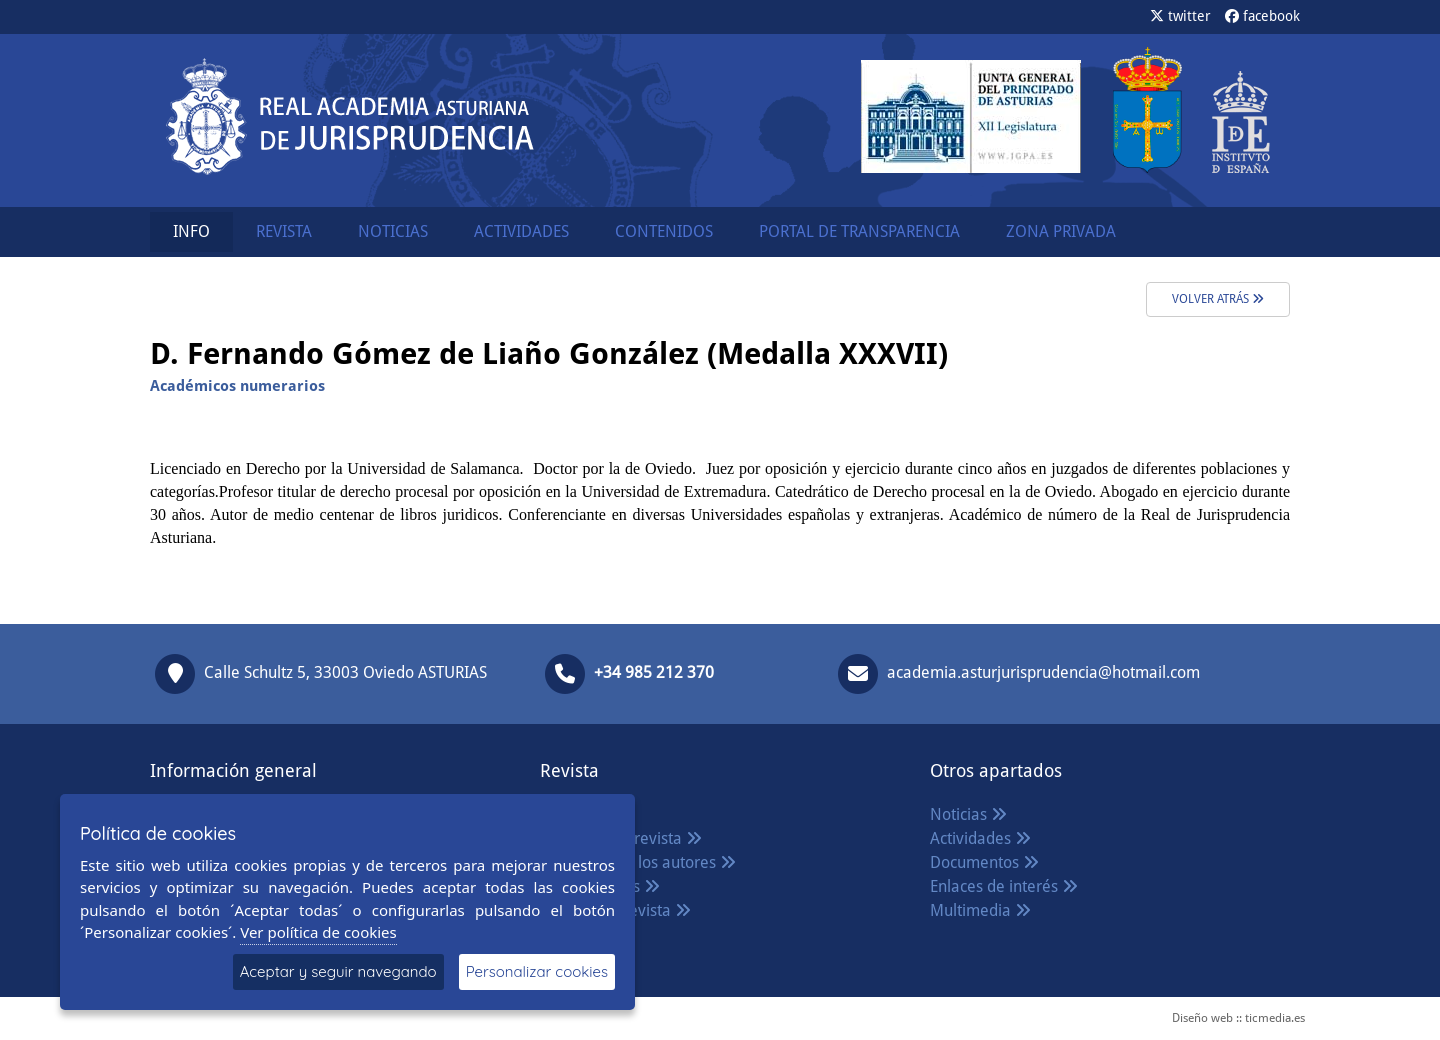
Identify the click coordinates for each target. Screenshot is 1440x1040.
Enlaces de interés (1004, 886)
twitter (1180, 16)
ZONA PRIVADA (1061, 231)
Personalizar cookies (537, 971)
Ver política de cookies (318, 932)
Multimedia (980, 910)
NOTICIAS (393, 231)
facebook (1262, 16)
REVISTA (284, 231)
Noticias (968, 814)
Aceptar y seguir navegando (338, 971)
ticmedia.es (1275, 1018)
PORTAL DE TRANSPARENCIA (859, 231)
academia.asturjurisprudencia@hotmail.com (1043, 673)
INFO (191, 231)
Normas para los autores (638, 862)
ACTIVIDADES (521, 231)
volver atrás (1218, 299)
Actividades (980, 838)
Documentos (984, 862)
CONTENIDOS (664, 231)
